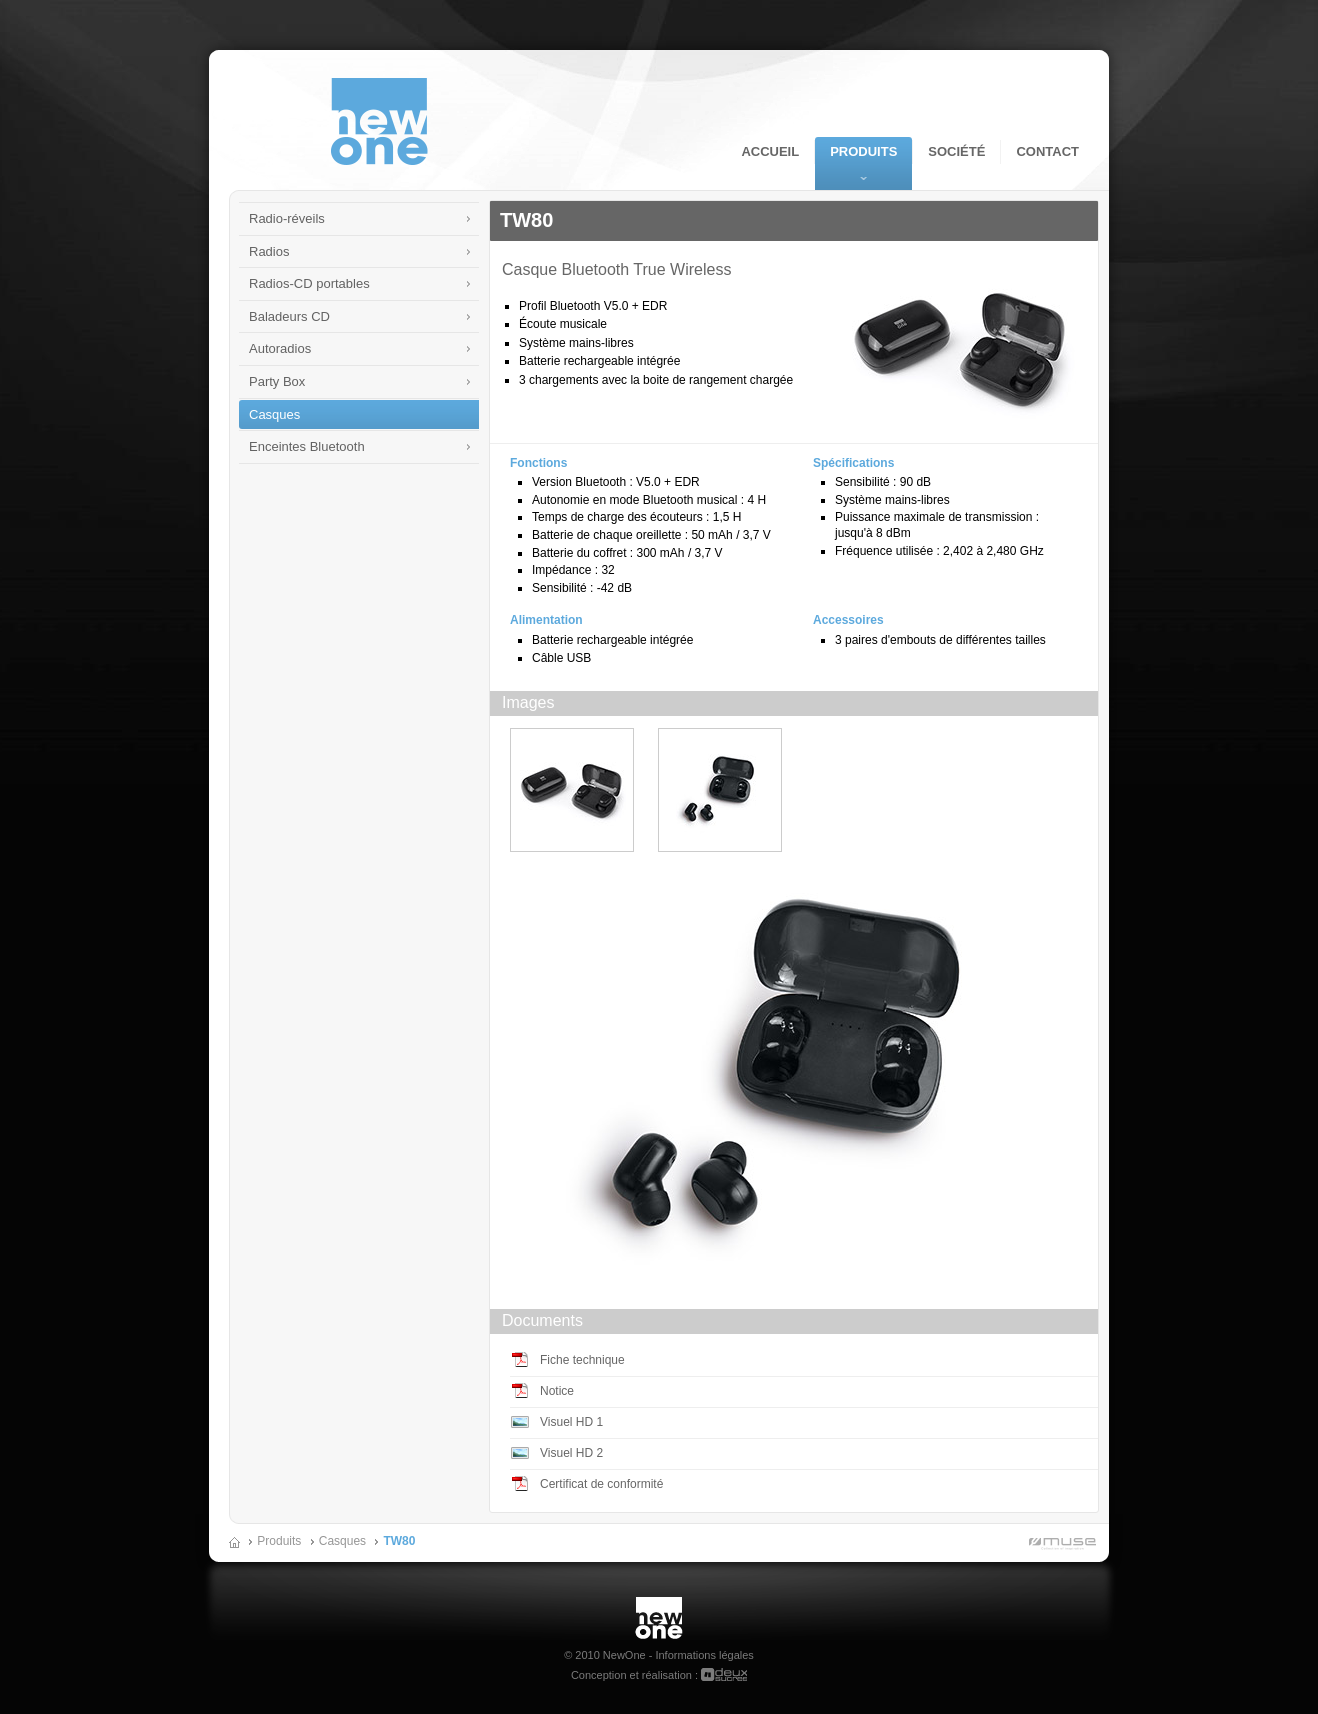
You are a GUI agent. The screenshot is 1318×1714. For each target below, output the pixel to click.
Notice (557, 1391)
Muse (1059, 1545)
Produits (863, 151)
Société (956, 151)
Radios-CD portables (309, 283)
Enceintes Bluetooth (307, 446)
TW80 (399, 1541)
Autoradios (280, 348)
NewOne (379, 122)
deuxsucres (724, 1675)
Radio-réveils (287, 218)
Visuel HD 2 (571, 1453)
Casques (274, 414)
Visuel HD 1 (571, 1422)
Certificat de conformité (601, 1484)
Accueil (770, 151)
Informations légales (704, 1655)
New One (659, 1604)
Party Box (277, 381)
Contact (1047, 151)
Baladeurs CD (289, 316)
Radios (269, 251)
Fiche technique (582, 1360)
